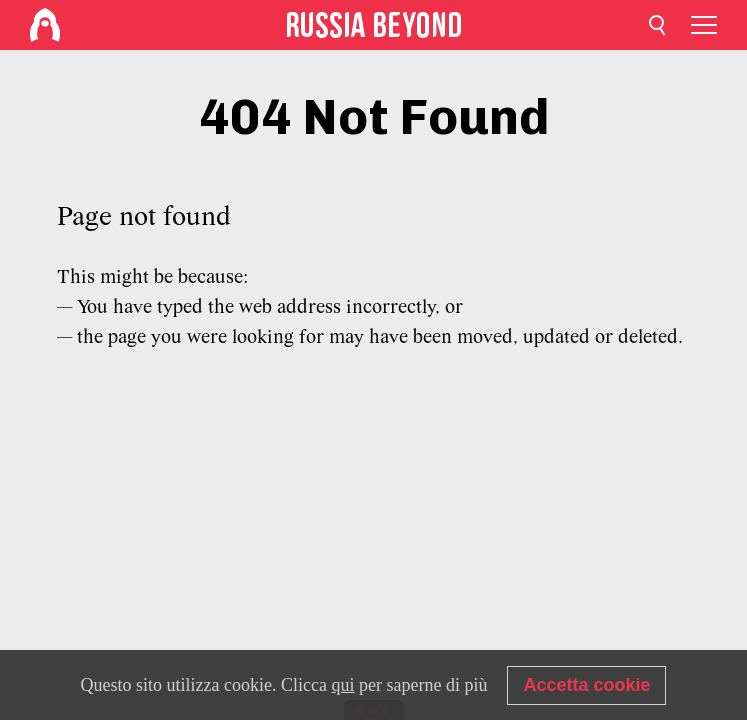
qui (342, 685)
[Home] (45, 25)
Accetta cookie (586, 685)
